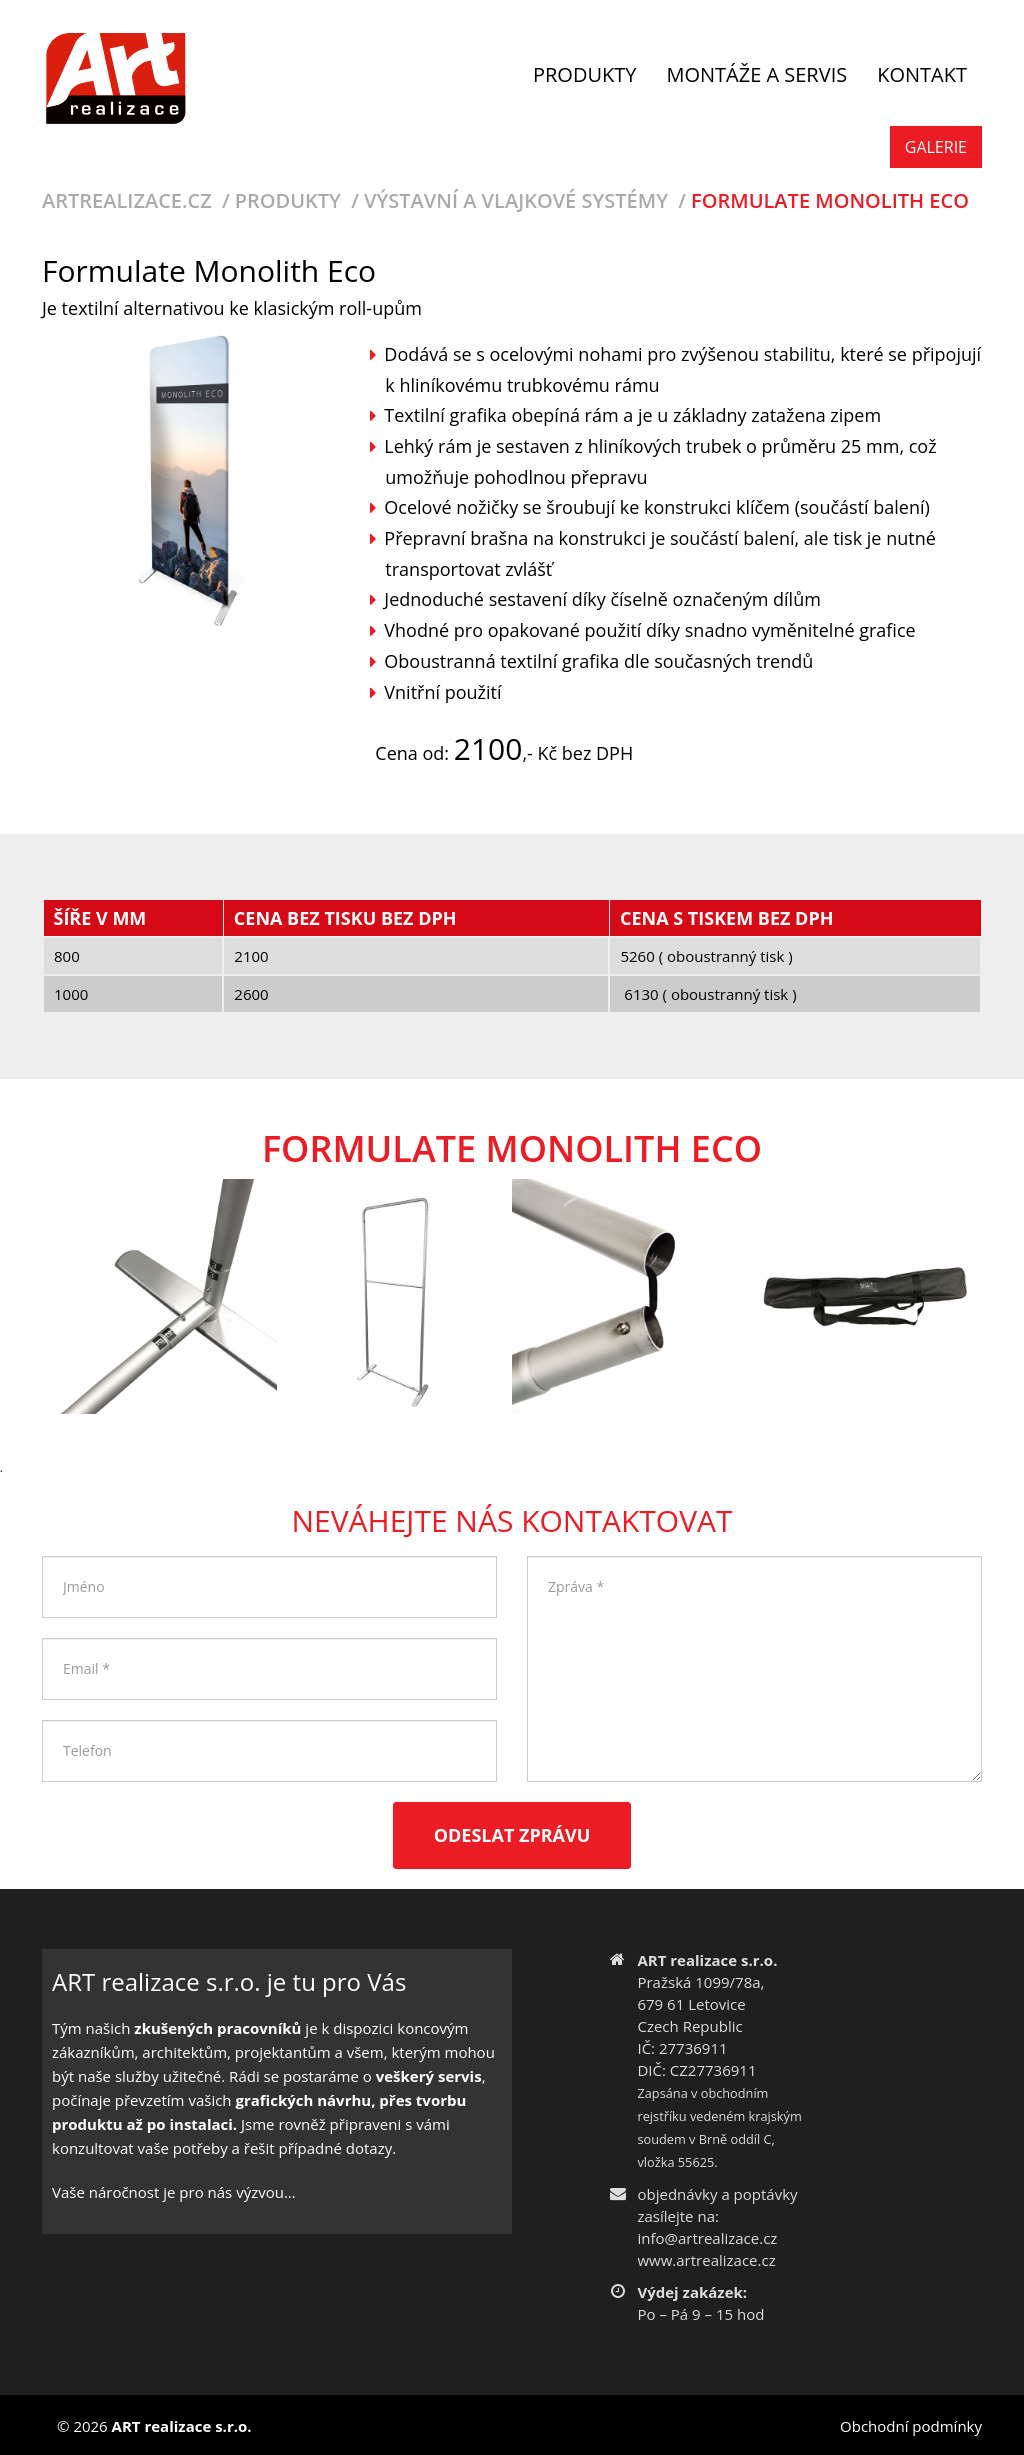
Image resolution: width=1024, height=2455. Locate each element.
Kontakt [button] (922, 74)
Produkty (288, 200)
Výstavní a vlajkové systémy (516, 200)
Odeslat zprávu (512, 1835)
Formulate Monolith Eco (830, 200)
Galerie (936, 147)
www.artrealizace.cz (706, 2260)
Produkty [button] (584, 74)
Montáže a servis (756, 74)
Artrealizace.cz (127, 200)
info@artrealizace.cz (707, 2238)
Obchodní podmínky (911, 2426)
